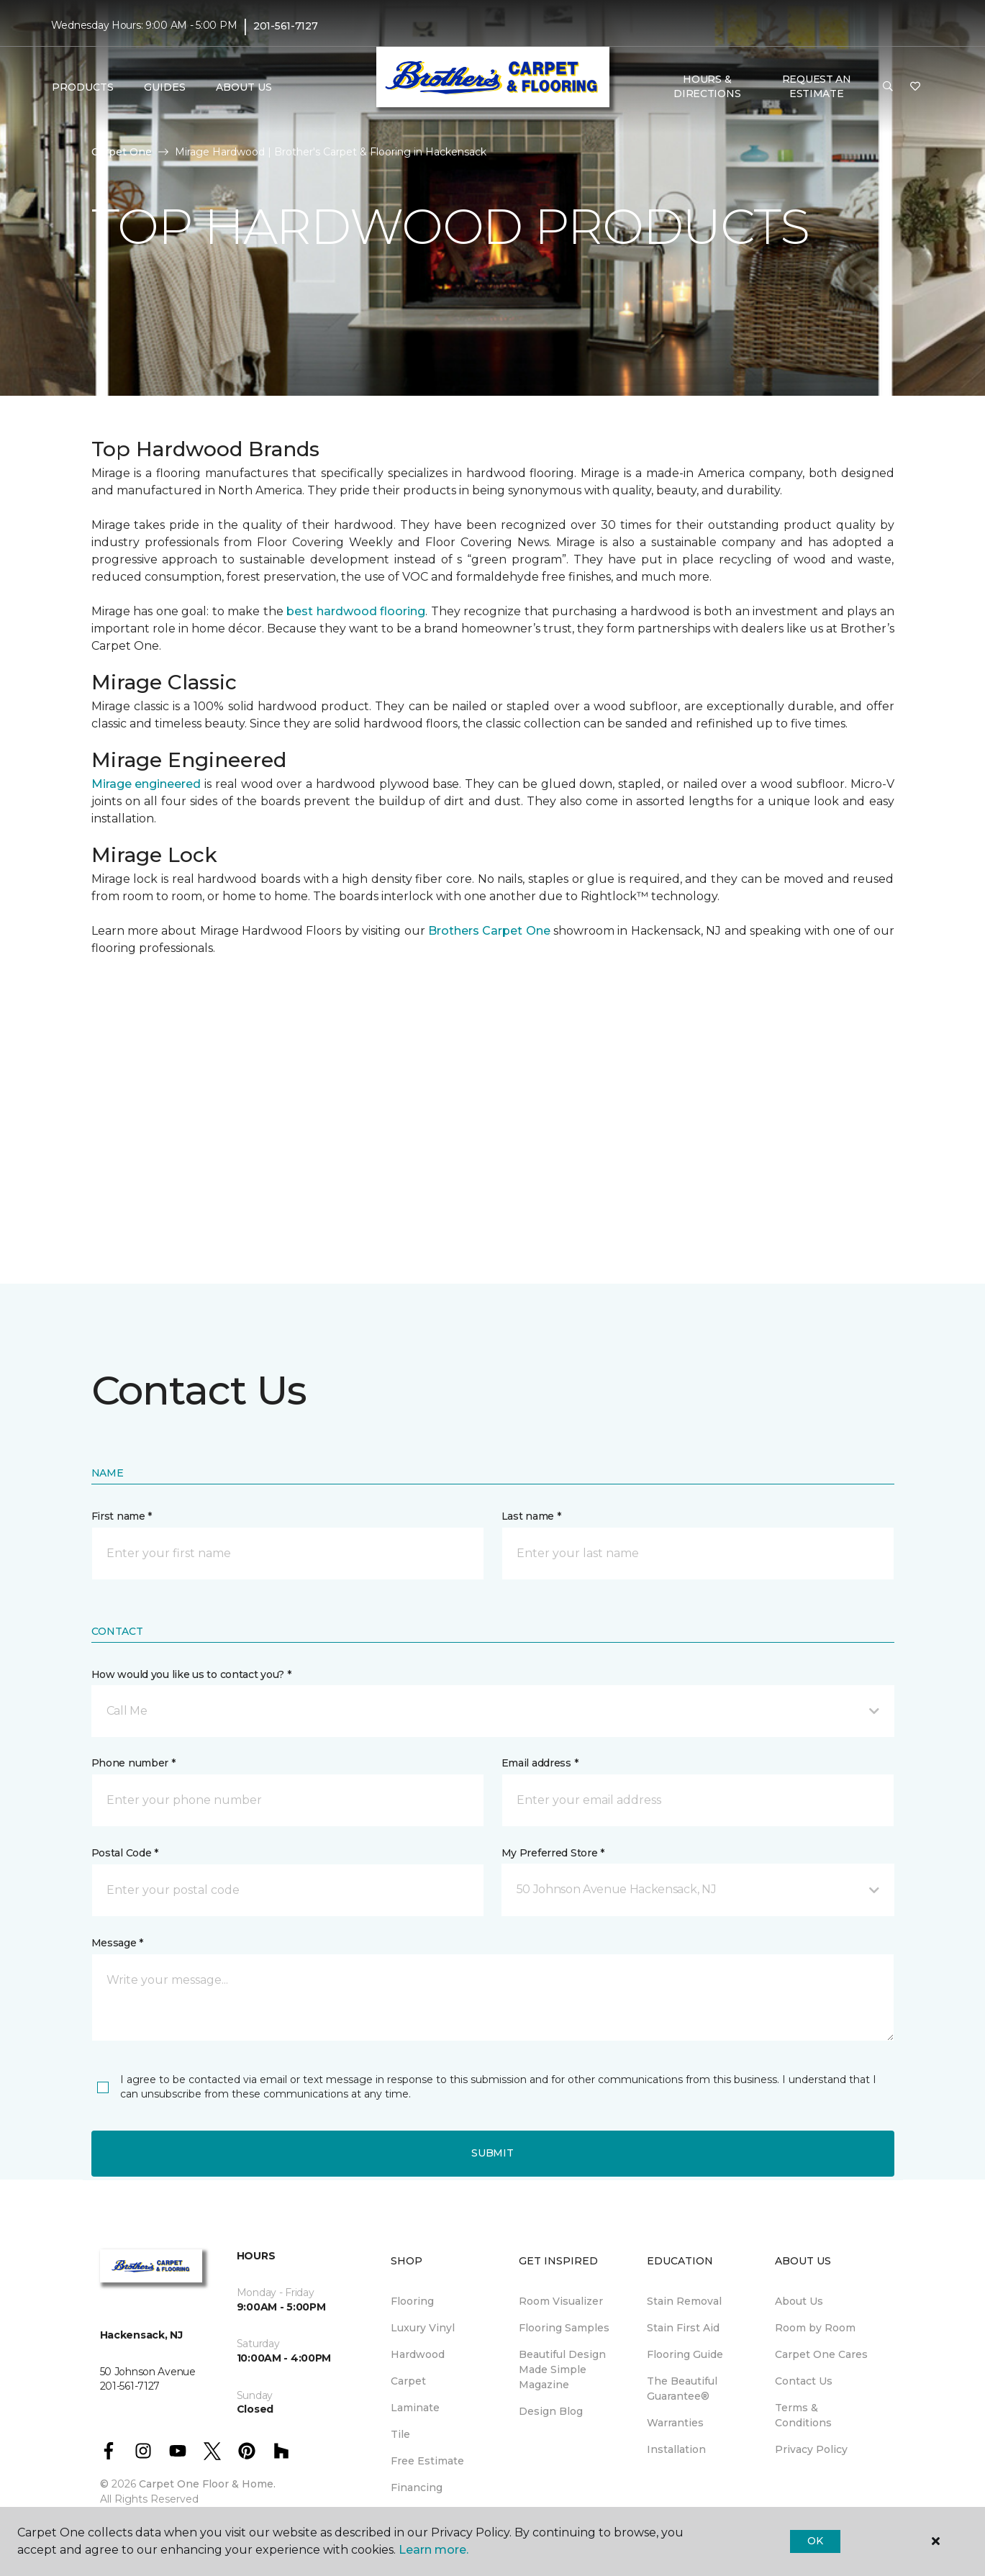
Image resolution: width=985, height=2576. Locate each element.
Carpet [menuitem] (408, 2381)
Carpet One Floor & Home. (207, 2483)
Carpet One (121, 151)
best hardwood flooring (355, 611)
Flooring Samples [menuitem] (564, 2327)
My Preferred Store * (552, 1853)
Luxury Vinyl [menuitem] (423, 2327)
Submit (492, 2152)
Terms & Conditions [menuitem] (803, 2415)
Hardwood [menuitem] (418, 2354)
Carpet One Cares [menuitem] (821, 2354)
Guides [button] (165, 87)
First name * (122, 1516)
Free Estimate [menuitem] (427, 2460)
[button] (888, 87)
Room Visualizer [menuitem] (561, 2301)
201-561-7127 (285, 25)
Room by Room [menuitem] (815, 2327)
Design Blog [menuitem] (551, 2411)
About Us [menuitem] (799, 2301)
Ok (814, 2540)
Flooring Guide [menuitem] (685, 2354)
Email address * (539, 1763)
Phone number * (133, 1763)
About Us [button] (244, 87)
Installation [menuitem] (676, 2449)
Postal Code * (124, 1853)
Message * (117, 1943)
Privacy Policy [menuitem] (811, 2449)
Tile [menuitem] (400, 2434)
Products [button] (83, 87)
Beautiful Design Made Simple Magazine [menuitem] (562, 2369)
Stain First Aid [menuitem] (683, 2327)
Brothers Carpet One (489, 931)
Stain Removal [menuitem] (684, 2301)
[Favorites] (915, 87)
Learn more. (433, 2550)
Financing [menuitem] (416, 2487)
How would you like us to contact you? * (191, 1674)
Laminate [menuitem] (415, 2407)
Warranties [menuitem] (675, 2422)
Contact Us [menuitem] (803, 2381)
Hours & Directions (706, 86)
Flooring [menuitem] (412, 2301)
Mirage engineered (146, 784)
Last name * (531, 1516)
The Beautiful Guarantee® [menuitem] (682, 2389)
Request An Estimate (816, 86)
